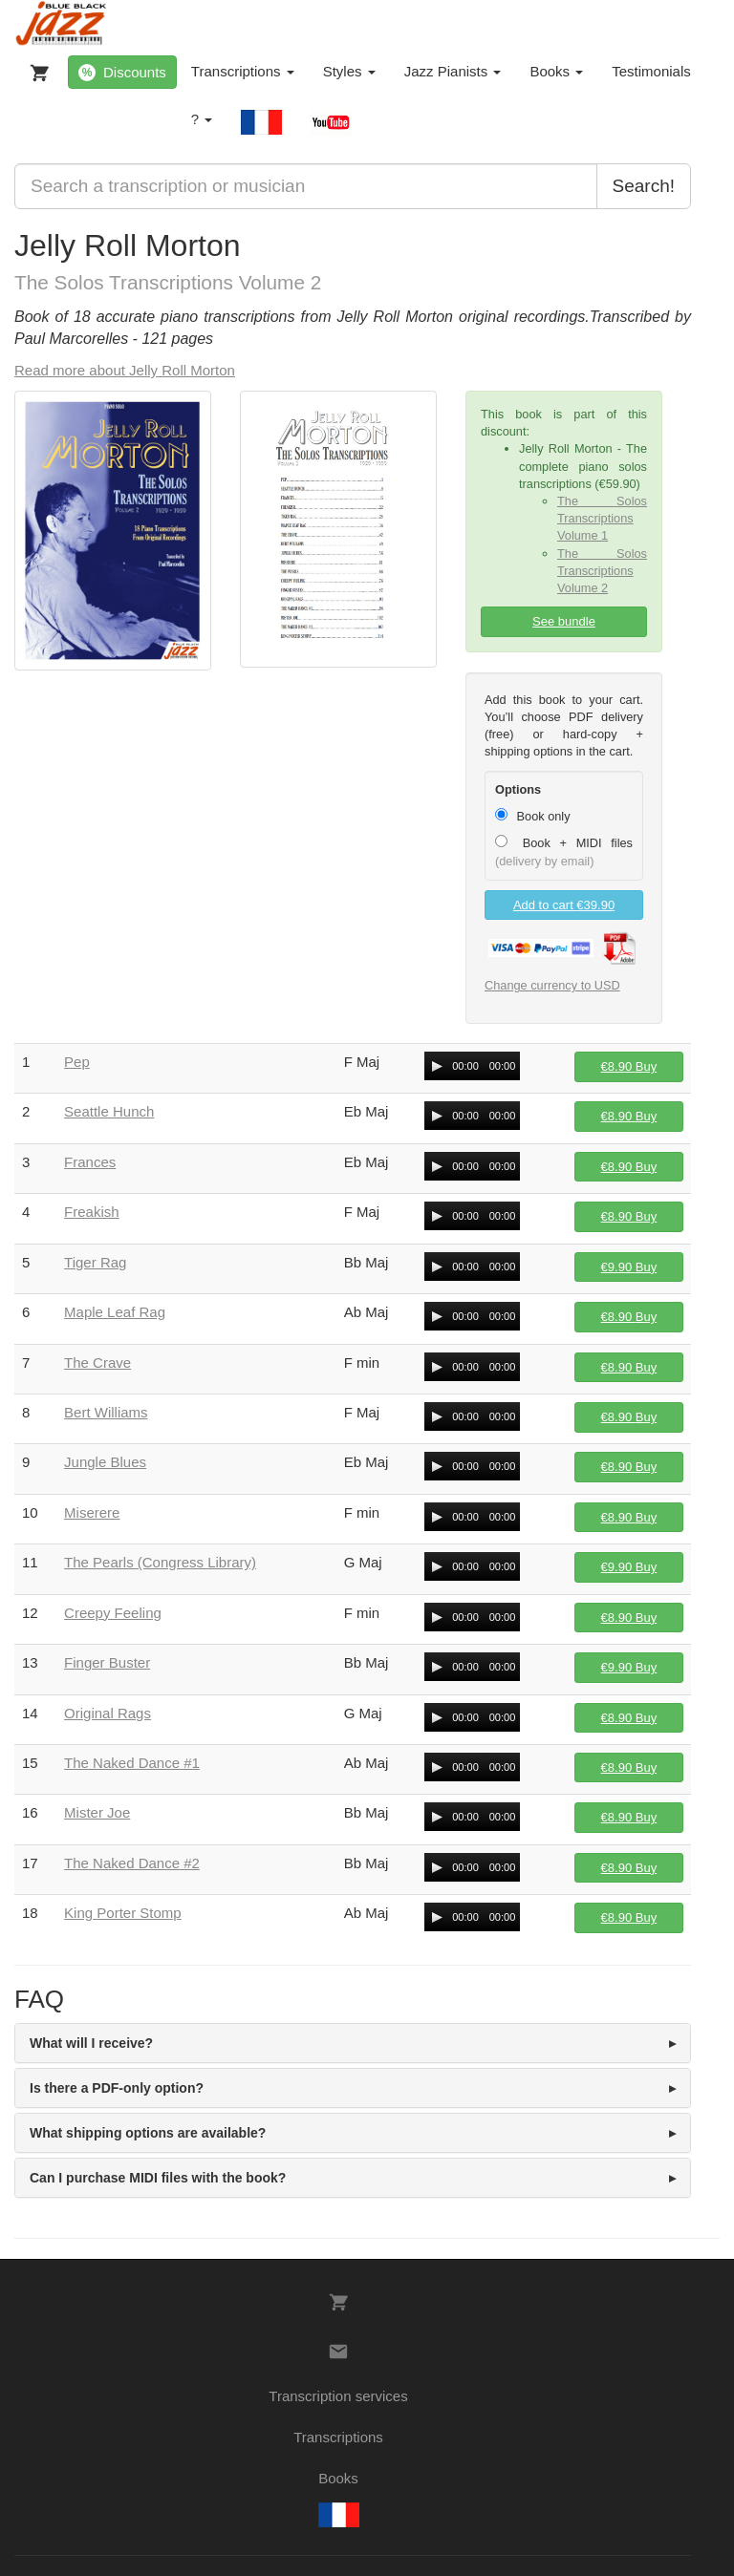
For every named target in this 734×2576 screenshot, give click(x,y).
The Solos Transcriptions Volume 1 (602, 518)
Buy (629, 1066)
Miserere (91, 1512)
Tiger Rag (95, 1262)
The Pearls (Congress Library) (160, 1562)
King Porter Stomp (123, 1913)
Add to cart (564, 905)
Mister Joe (97, 1812)
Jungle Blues (105, 1462)
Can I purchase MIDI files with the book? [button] (158, 2177)
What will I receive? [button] (91, 2043)
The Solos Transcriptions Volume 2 (602, 570)
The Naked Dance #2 (132, 1863)
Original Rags (107, 1713)
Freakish (91, 1211)
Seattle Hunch (109, 1111)
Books (556, 71)
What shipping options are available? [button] (148, 2132)
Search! (644, 186)
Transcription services (338, 2396)
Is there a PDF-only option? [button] (117, 2088)
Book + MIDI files (564, 851)
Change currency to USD (552, 985)
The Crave (97, 1362)
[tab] (352, 2043)
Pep (77, 1062)
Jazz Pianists (453, 71)
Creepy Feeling (113, 1613)
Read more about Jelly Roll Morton (124, 370)
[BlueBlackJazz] (61, 24)
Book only (533, 815)
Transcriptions (242, 71)
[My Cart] (35, 69)
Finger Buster (107, 1662)
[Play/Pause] (436, 1066)
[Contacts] (338, 2352)
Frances (90, 1162)
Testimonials (651, 71)
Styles (349, 71)
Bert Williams (106, 1412)
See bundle (563, 621)
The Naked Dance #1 (132, 1763)
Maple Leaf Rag (114, 1312)
